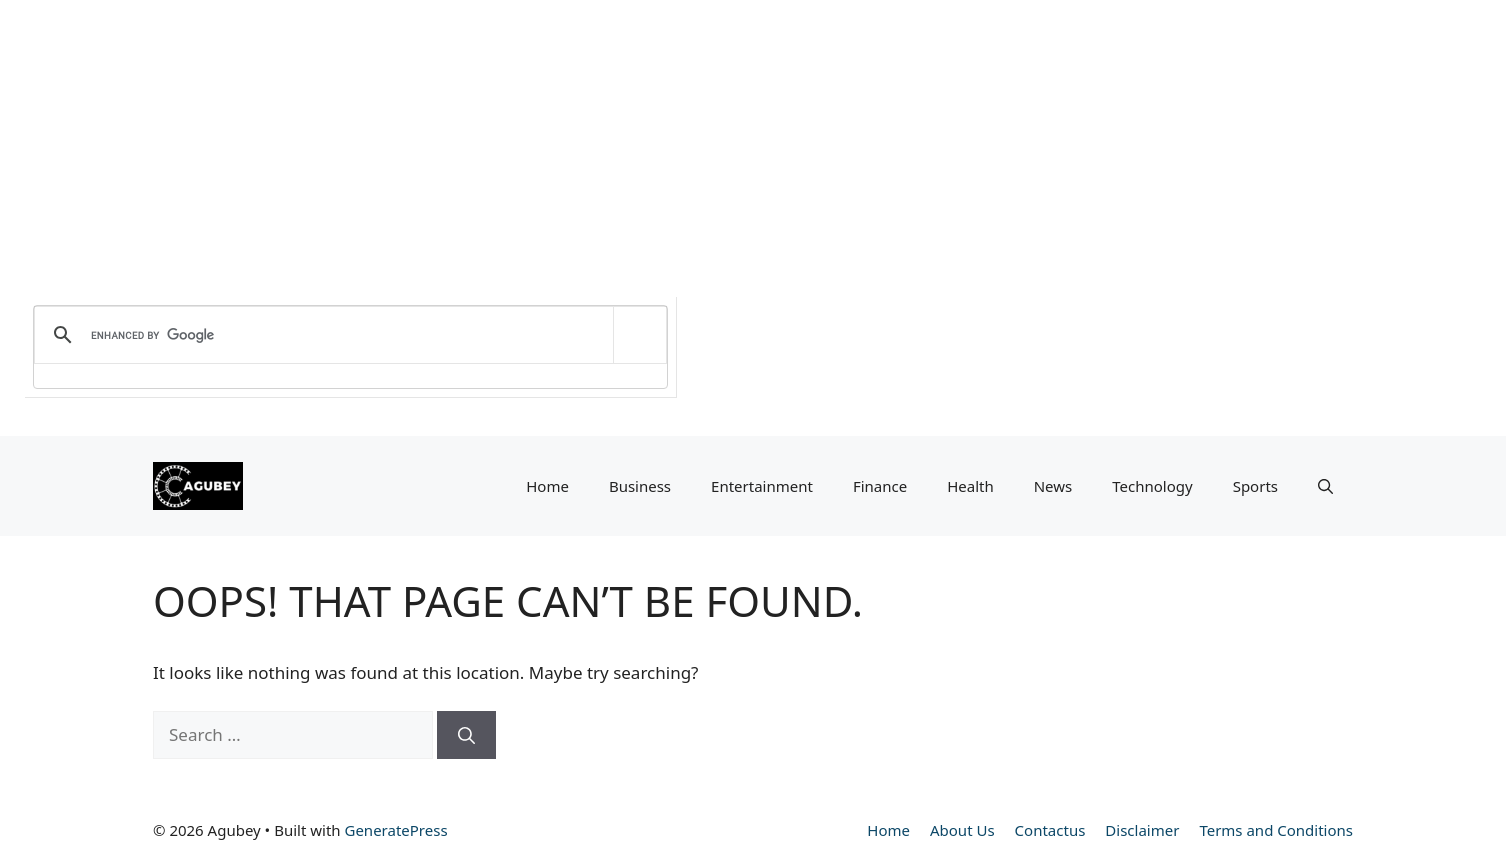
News (1053, 486)
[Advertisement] (600, 140)
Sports (1255, 486)
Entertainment (762, 486)
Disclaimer (1142, 830)
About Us (962, 830)
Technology (1152, 486)
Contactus (1050, 830)
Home (547, 486)
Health (970, 486)
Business (640, 486)
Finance (880, 486)
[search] (347, 335)
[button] (1325, 486)
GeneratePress (395, 830)
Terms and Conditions (1276, 830)
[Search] (466, 735)
